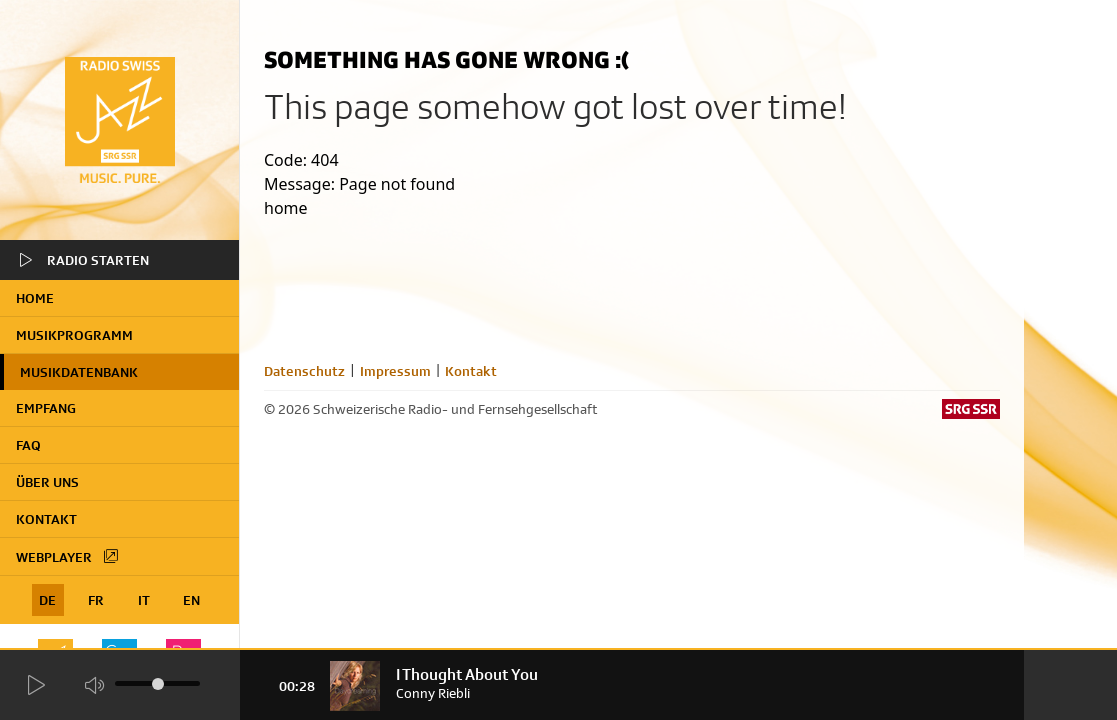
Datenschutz (304, 371)
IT (144, 600)
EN (191, 600)
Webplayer (68, 556)
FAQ (28, 445)
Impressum (395, 371)
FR (96, 600)
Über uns (47, 482)
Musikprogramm (74, 335)
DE (47, 600)
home (35, 298)
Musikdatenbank (79, 372)
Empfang (46, 408)
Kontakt (46, 519)
